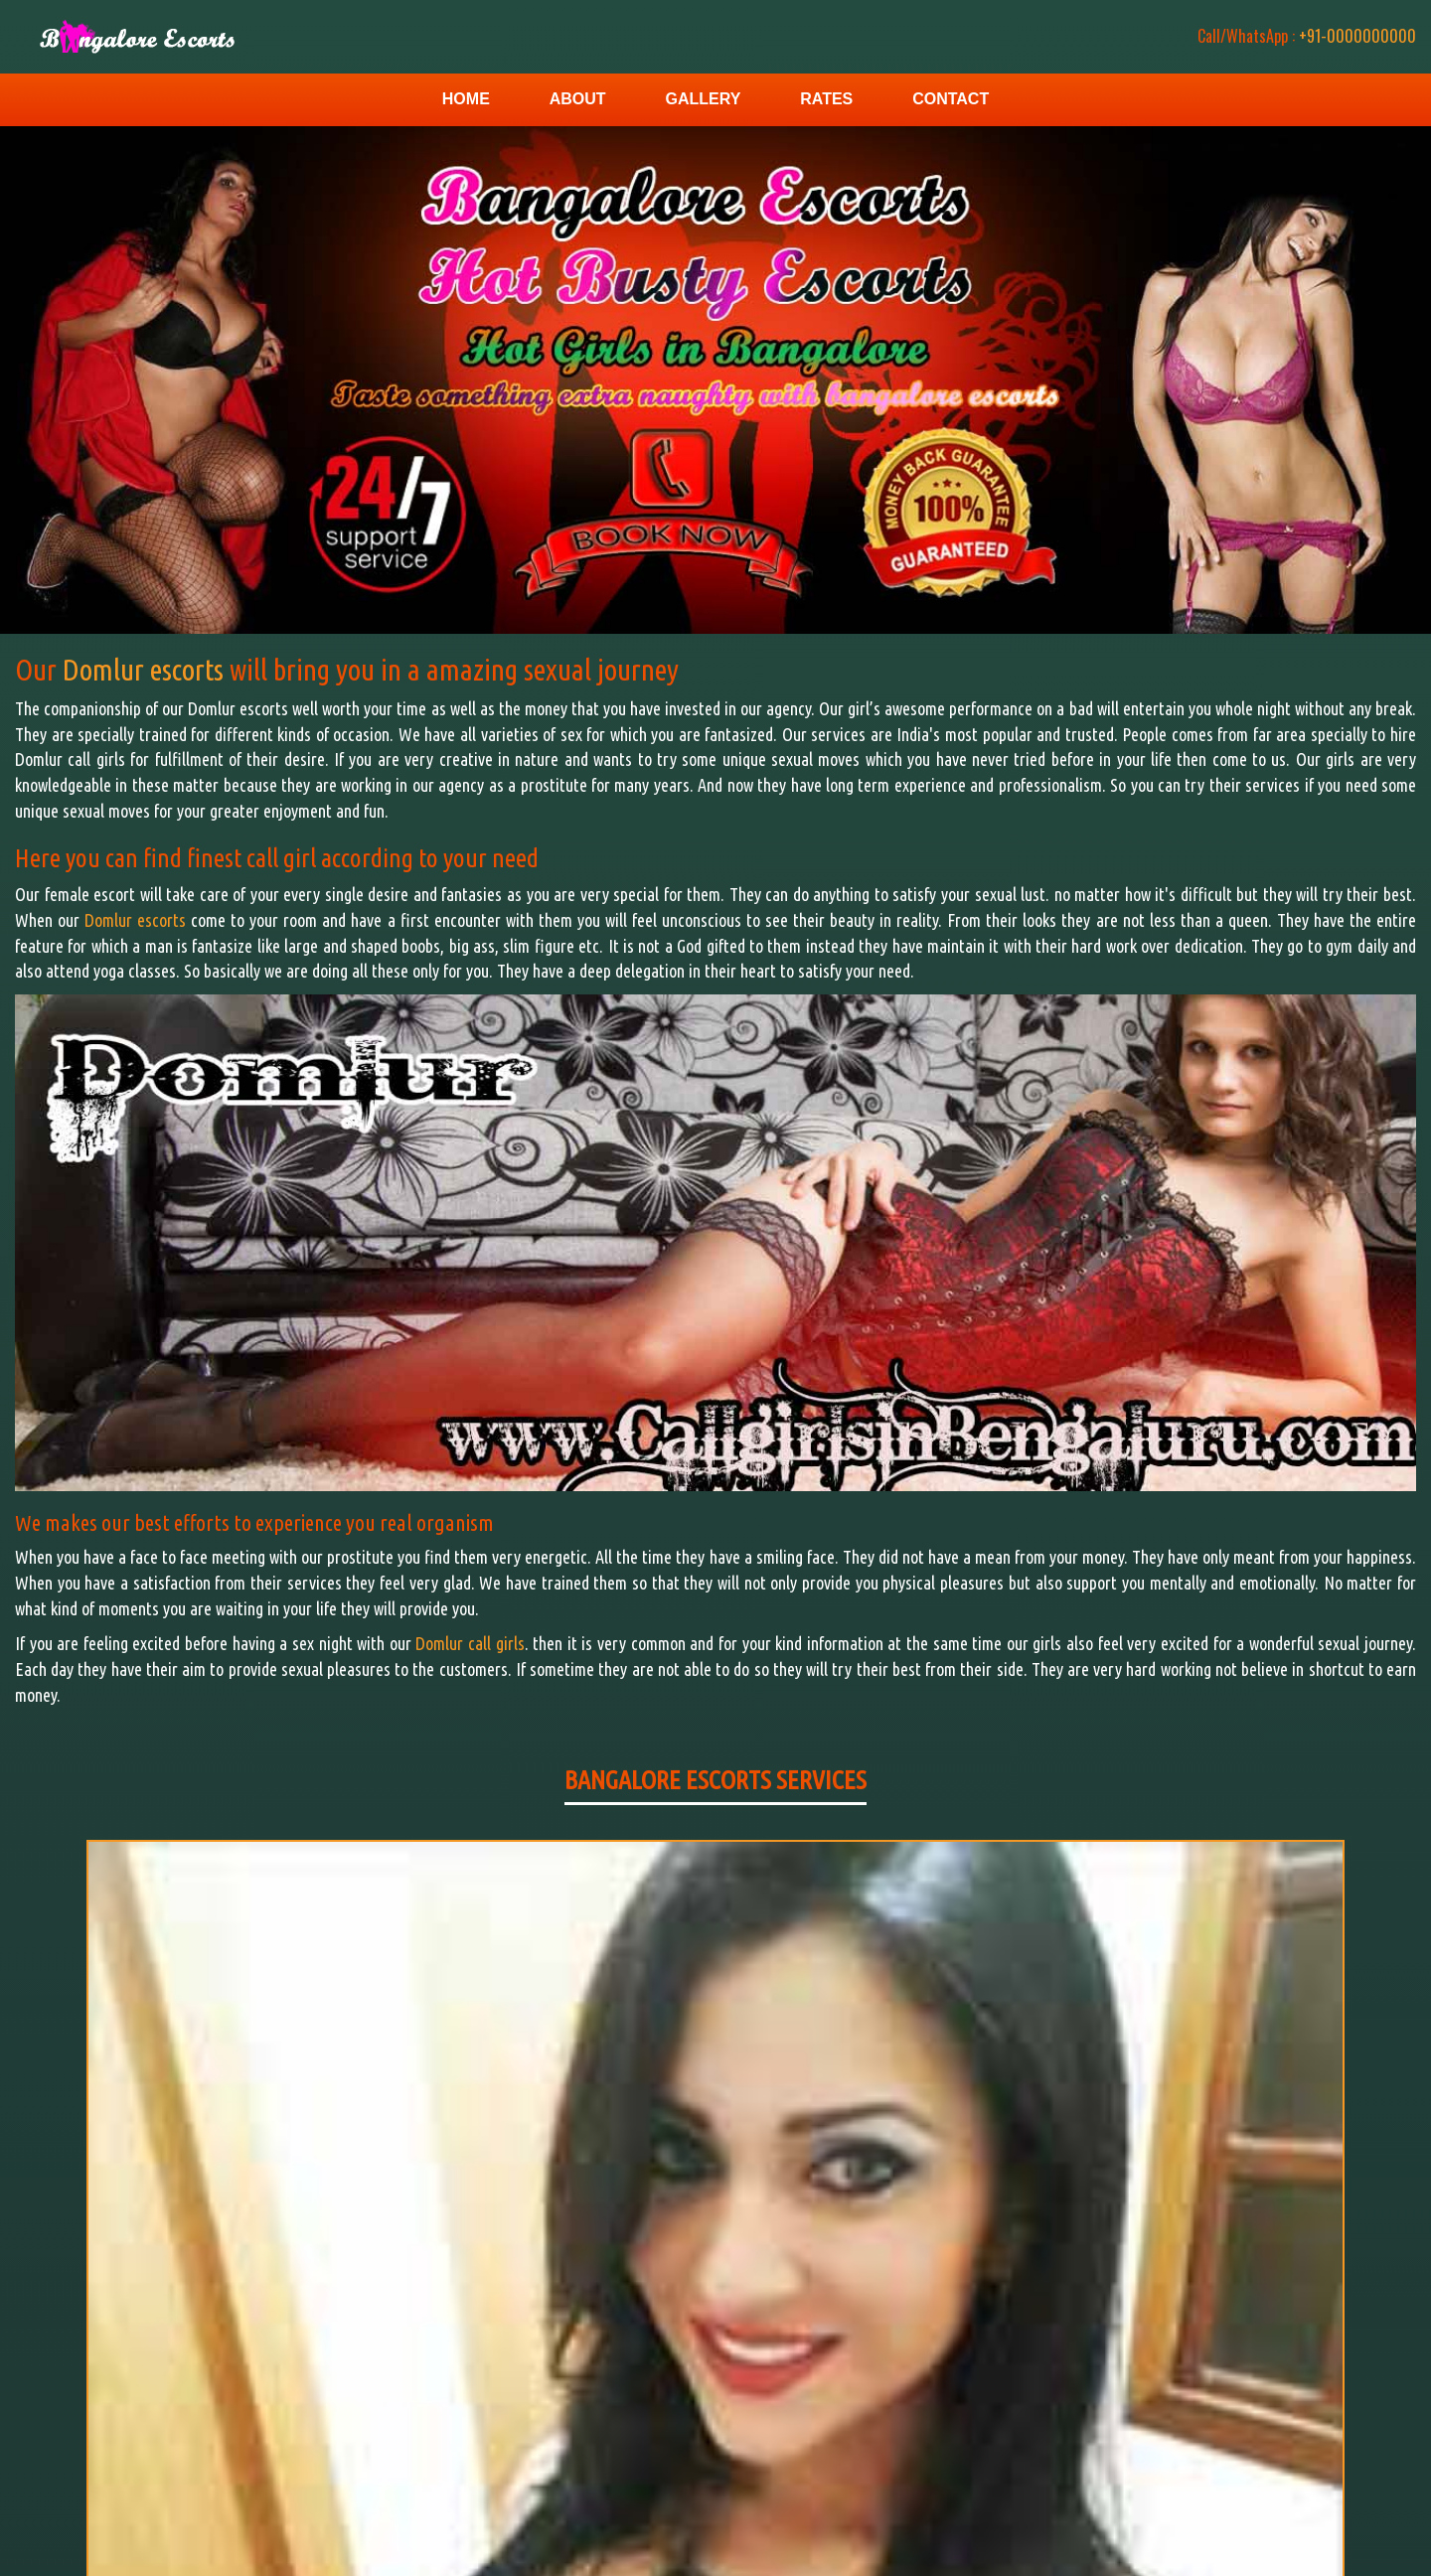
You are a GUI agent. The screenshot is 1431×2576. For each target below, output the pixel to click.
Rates (826, 98)
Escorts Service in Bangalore (1325, 2535)
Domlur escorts (146, 669)
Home (466, 98)
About (578, 98)
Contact (950, 98)
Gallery (702, 98)
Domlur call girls (469, 1643)
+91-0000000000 (1292, 36)
